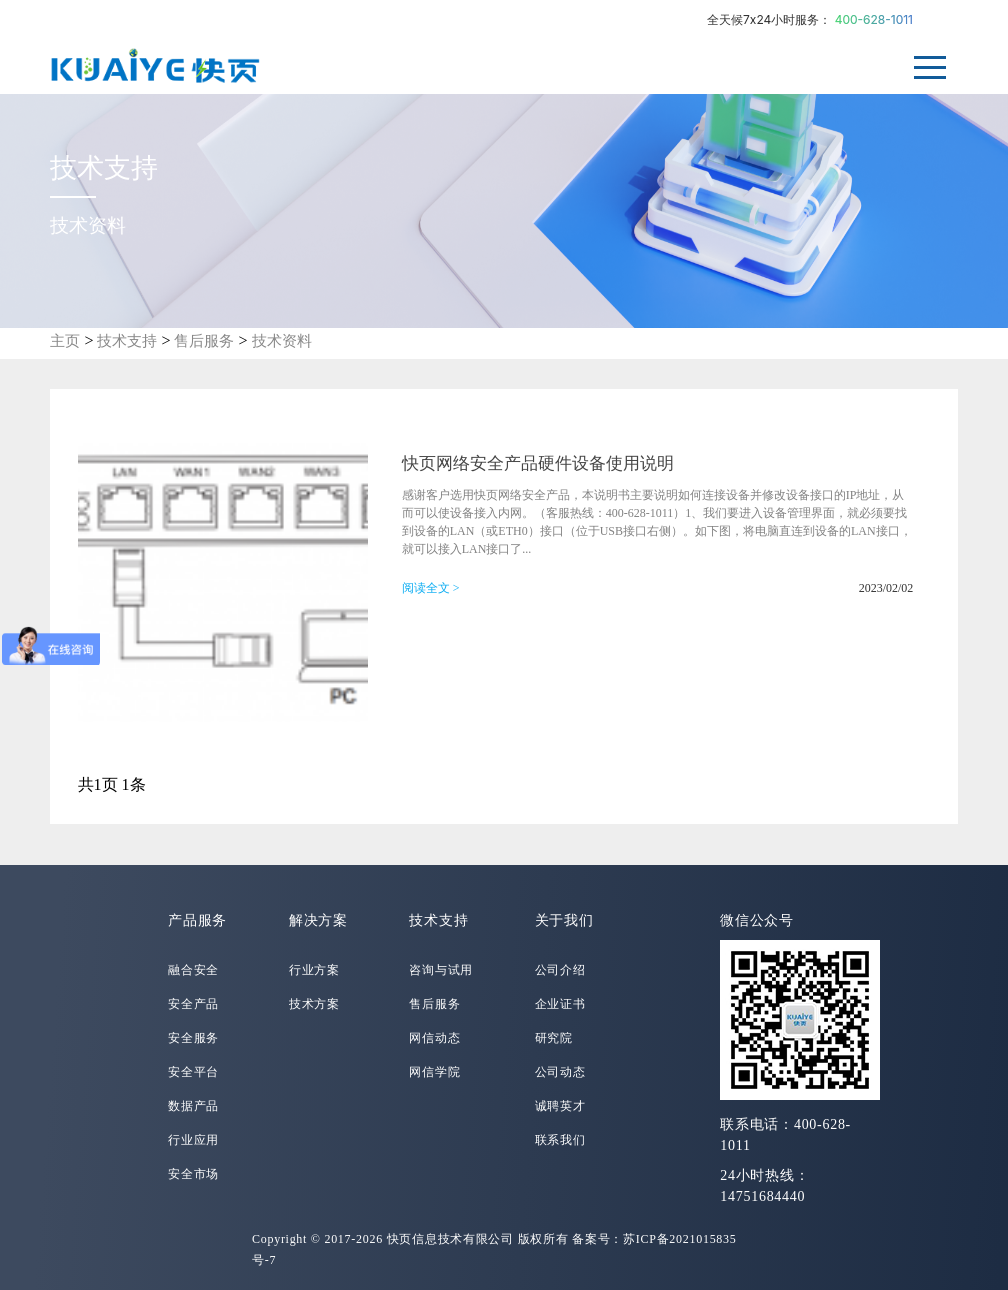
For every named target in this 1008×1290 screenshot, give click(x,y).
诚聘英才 (560, 1106)
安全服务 (193, 1038)
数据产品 (193, 1106)
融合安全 (193, 970)
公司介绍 (560, 970)
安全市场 (193, 1174)
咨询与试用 (441, 970)
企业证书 (560, 1004)
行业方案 (314, 970)
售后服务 (204, 341)
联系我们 (560, 1140)
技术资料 (282, 341)
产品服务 (197, 920)
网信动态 (434, 1038)
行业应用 (193, 1140)
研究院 (554, 1038)
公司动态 (560, 1072)
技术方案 (314, 1004)
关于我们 (564, 920)
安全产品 (193, 1004)
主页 (65, 341)
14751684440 (762, 1196)
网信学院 (434, 1072)
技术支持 (127, 341)
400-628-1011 (874, 19)
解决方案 (318, 920)
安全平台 (193, 1072)
